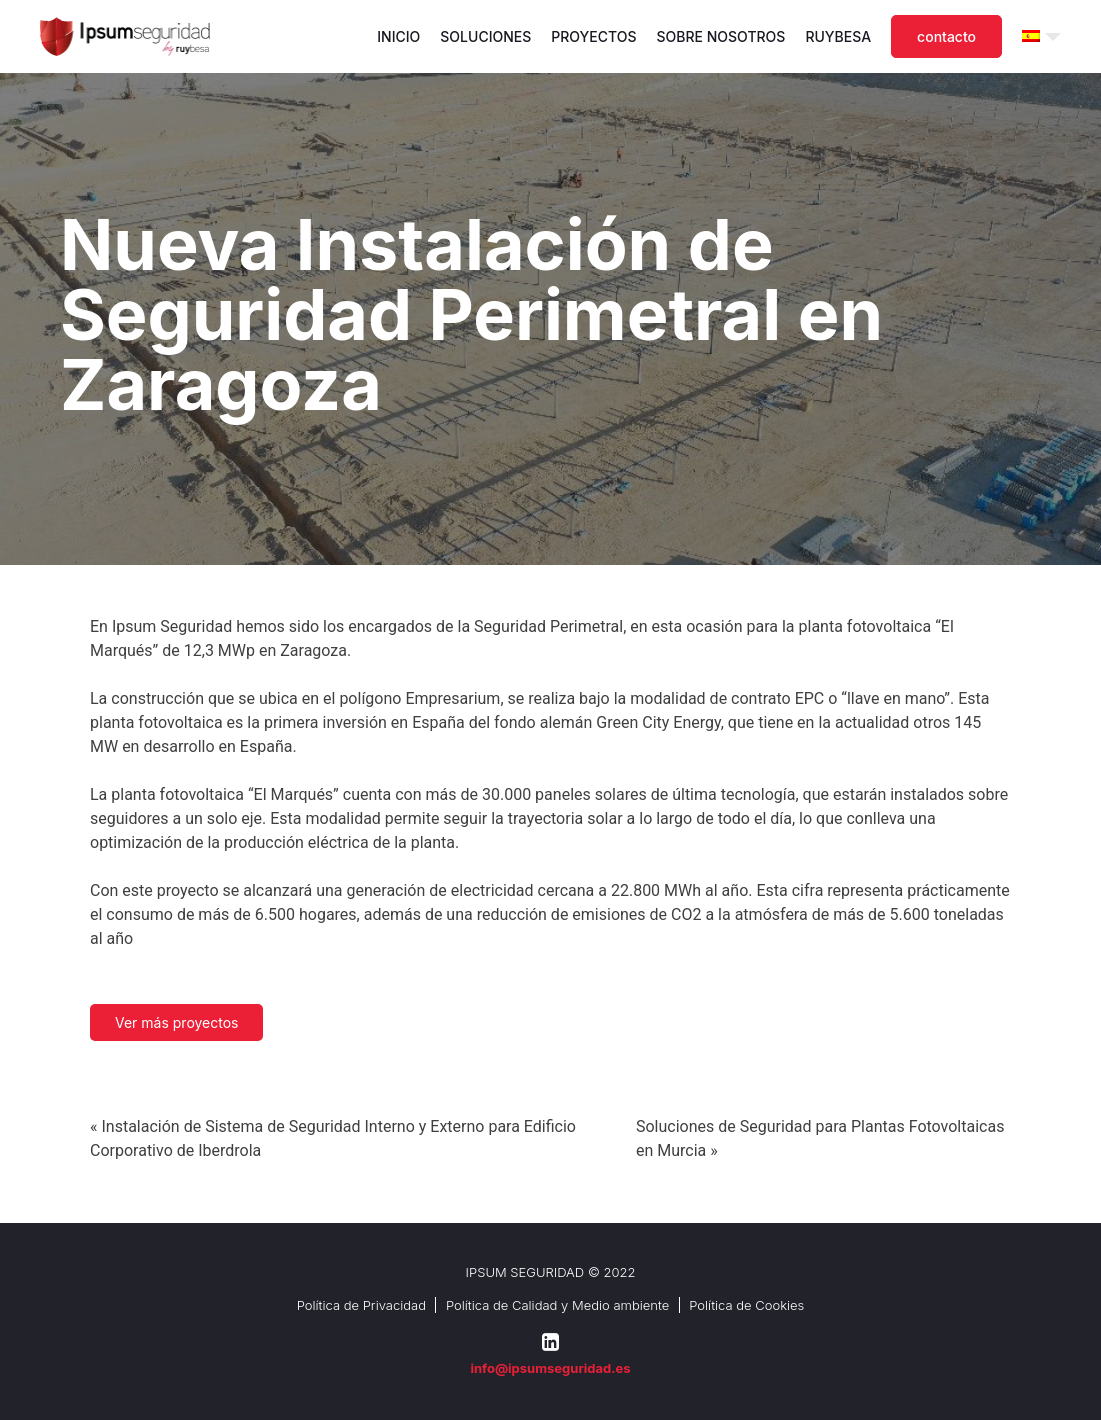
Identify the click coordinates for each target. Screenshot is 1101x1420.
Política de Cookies (746, 1305)
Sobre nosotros (721, 36)
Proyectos (593, 36)
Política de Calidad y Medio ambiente (557, 1305)
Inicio (398, 36)
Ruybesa (838, 36)
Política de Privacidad (361, 1305)
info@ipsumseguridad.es (550, 1368)
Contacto (946, 36)
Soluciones (485, 36)
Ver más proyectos (176, 1022)
